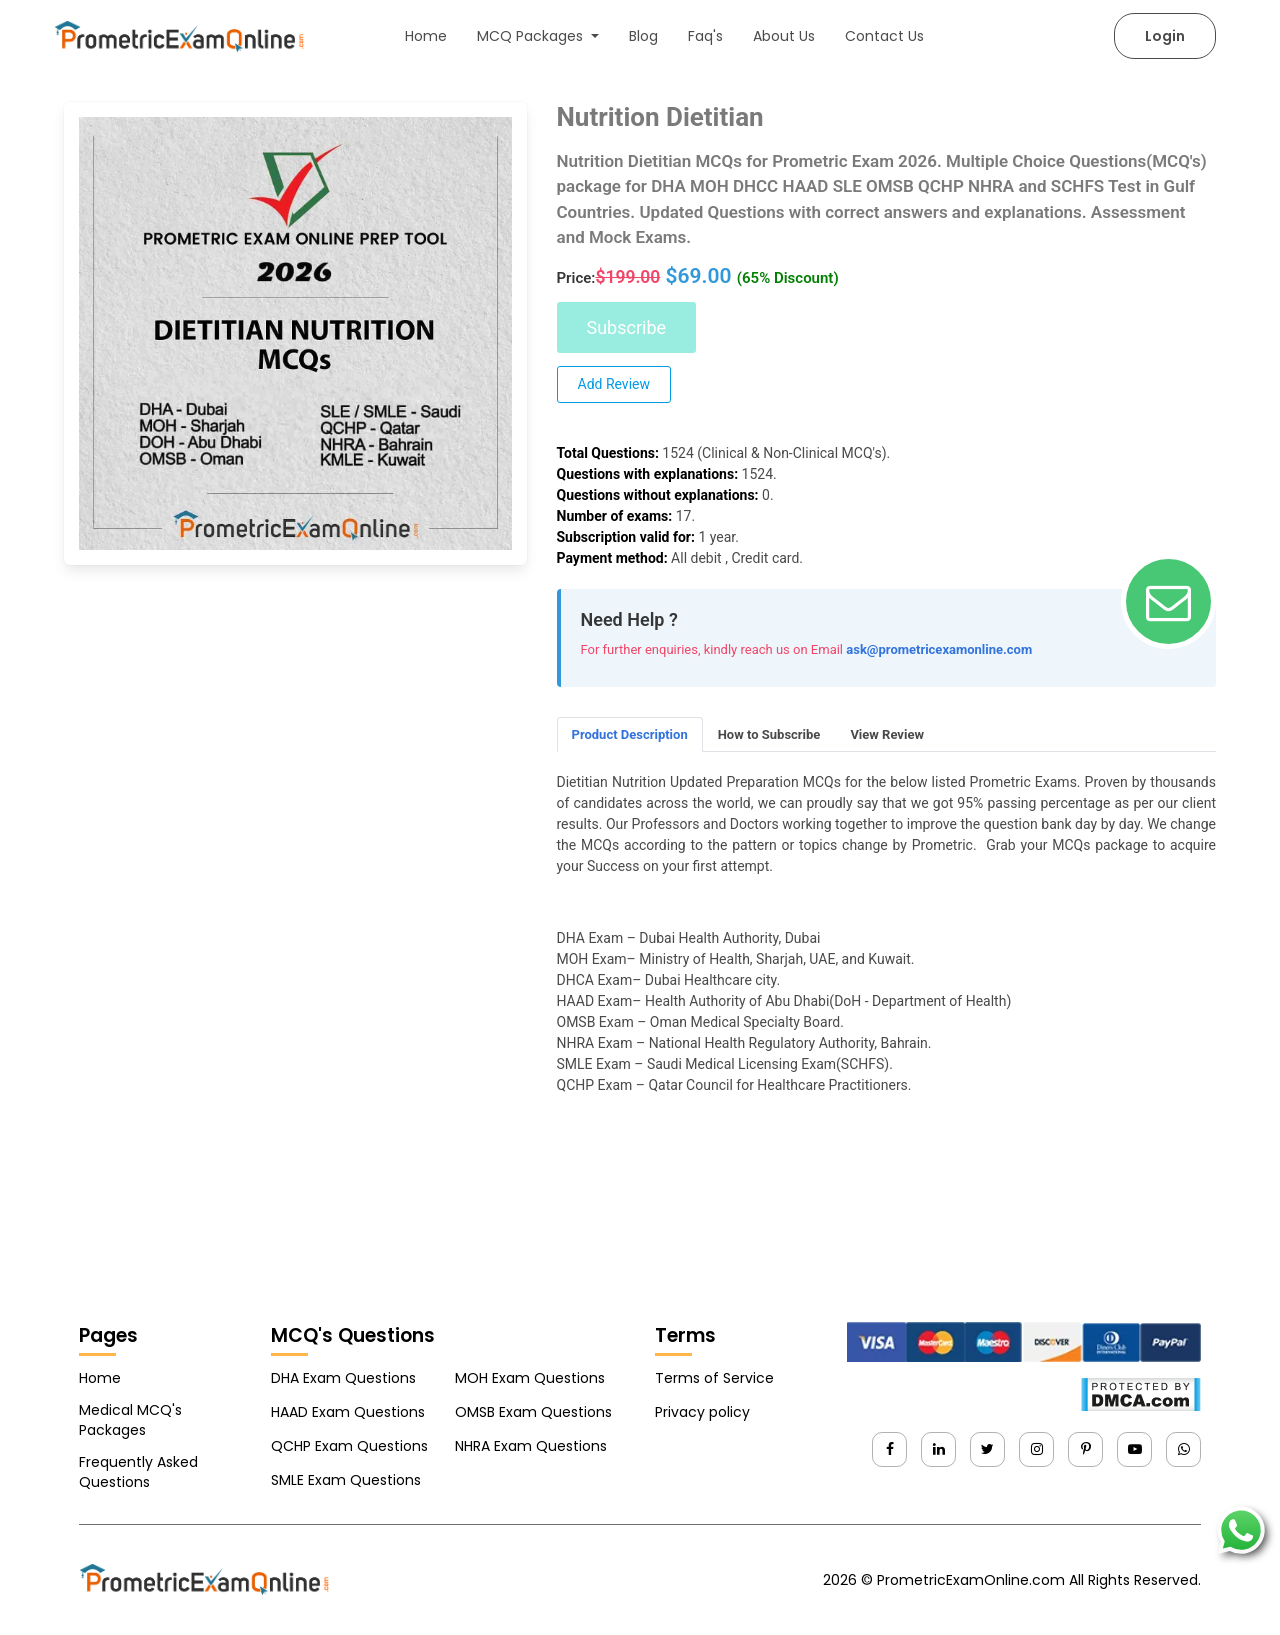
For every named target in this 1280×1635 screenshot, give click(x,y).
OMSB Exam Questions (533, 1412)
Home (426, 36)
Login (1165, 36)
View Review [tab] (887, 734)
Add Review (614, 384)
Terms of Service (714, 1378)
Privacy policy (702, 1412)
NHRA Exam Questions (531, 1446)
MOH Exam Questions (530, 1378)
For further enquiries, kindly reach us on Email (712, 649)
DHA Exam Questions (343, 1378)
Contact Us (884, 36)
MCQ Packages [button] (532, 36)
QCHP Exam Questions (349, 1446)
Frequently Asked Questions (138, 1472)
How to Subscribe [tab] (769, 734)
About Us (784, 36)
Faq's (705, 36)
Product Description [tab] (630, 734)
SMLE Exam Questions (346, 1480)
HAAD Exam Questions (348, 1412)
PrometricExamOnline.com (971, 1580)
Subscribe (627, 327)
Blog (643, 36)
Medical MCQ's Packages (130, 1420)
